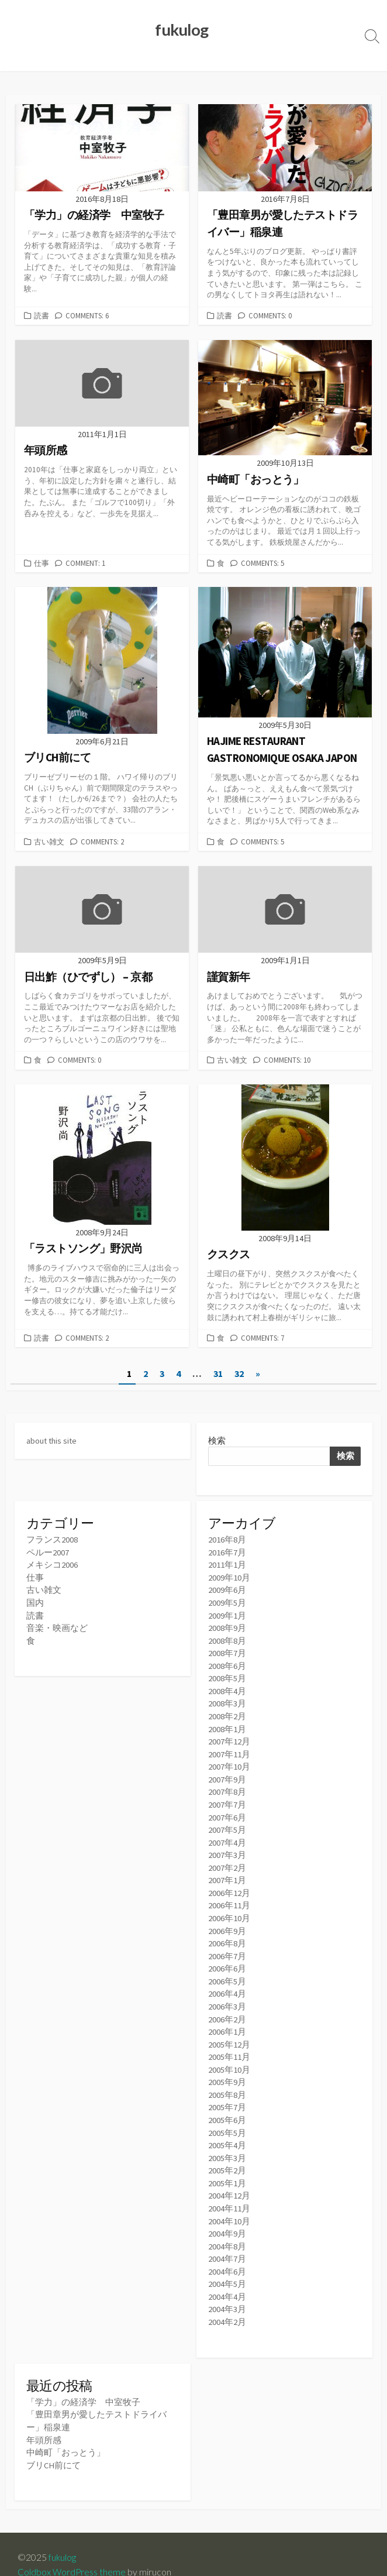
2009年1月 (227, 1612)
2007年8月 (227, 1785)
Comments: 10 (287, 1059)
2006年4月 (227, 1982)
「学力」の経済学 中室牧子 (83, 2382)
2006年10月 (229, 1908)
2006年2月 (227, 2006)
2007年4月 (227, 1834)
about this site (53, 1439)
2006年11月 (229, 1895)
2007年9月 (227, 1772)
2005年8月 (227, 2080)
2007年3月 (227, 1846)
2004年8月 (227, 2228)
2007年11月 (229, 1748)
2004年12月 (229, 2179)
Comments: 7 (262, 1337)
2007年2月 (227, 1858)
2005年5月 (227, 2117)
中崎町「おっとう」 (65, 2431)
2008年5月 (227, 1673)
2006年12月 (229, 1883)
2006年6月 (227, 1957)
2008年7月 (227, 1649)
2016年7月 (227, 1551)
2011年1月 (227, 1563)
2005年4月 (227, 2130)
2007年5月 (227, 1822)
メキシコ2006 (52, 1563)
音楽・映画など (57, 1624)
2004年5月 (227, 2265)
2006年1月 (227, 2019)
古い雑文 (49, 841)
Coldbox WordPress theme (72, 2551)
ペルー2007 (47, 1551)
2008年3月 (227, 1698)
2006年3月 (227, 1994)
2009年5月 (227, 1600)
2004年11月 (229, 2191)
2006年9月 (227, 1920)
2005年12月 (229, 2031)
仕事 (41, 563)
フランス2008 (52, 1538)
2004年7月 (227, 2241)
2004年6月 (227, 2253)
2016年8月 (227, 1538)
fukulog (63, 2536)
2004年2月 (227, 2302)
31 (218, 1372)
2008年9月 (227, 1624)
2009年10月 (229, 1575)
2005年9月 (227, 2068)
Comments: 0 (270, 316)
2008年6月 (227, 1661)
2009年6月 (227, 1587)
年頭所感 (43, 2419)
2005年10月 (229, 2056)
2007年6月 (227, 1809)
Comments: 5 (262, 563)
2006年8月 (227, 1933)
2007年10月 (229, 1760)
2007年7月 (227, 1797)
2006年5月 (227, 1970)
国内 (35, 1600)
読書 (41, 316)
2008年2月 (227, 1710)
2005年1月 (227, 2167)
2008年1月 (227, 1723)
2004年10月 (229, 2204)
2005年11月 (229, 2043)
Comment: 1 (85, 563)
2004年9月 (227, 2216)
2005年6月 (227, 2105)
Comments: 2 (102, 841)
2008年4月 (227, 1686)
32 (239, 1372)
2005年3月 (227, 2142)
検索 (217, 1439)
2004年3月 (227, 2290)
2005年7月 (227, 2092)
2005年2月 (227, 2155)
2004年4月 (227, 2277)
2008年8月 (227, 1637)
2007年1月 (227, 1871)
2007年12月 (229, 1736)
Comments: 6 (87, 316)
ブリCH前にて (53, 2444)
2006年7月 (227, 1945)
